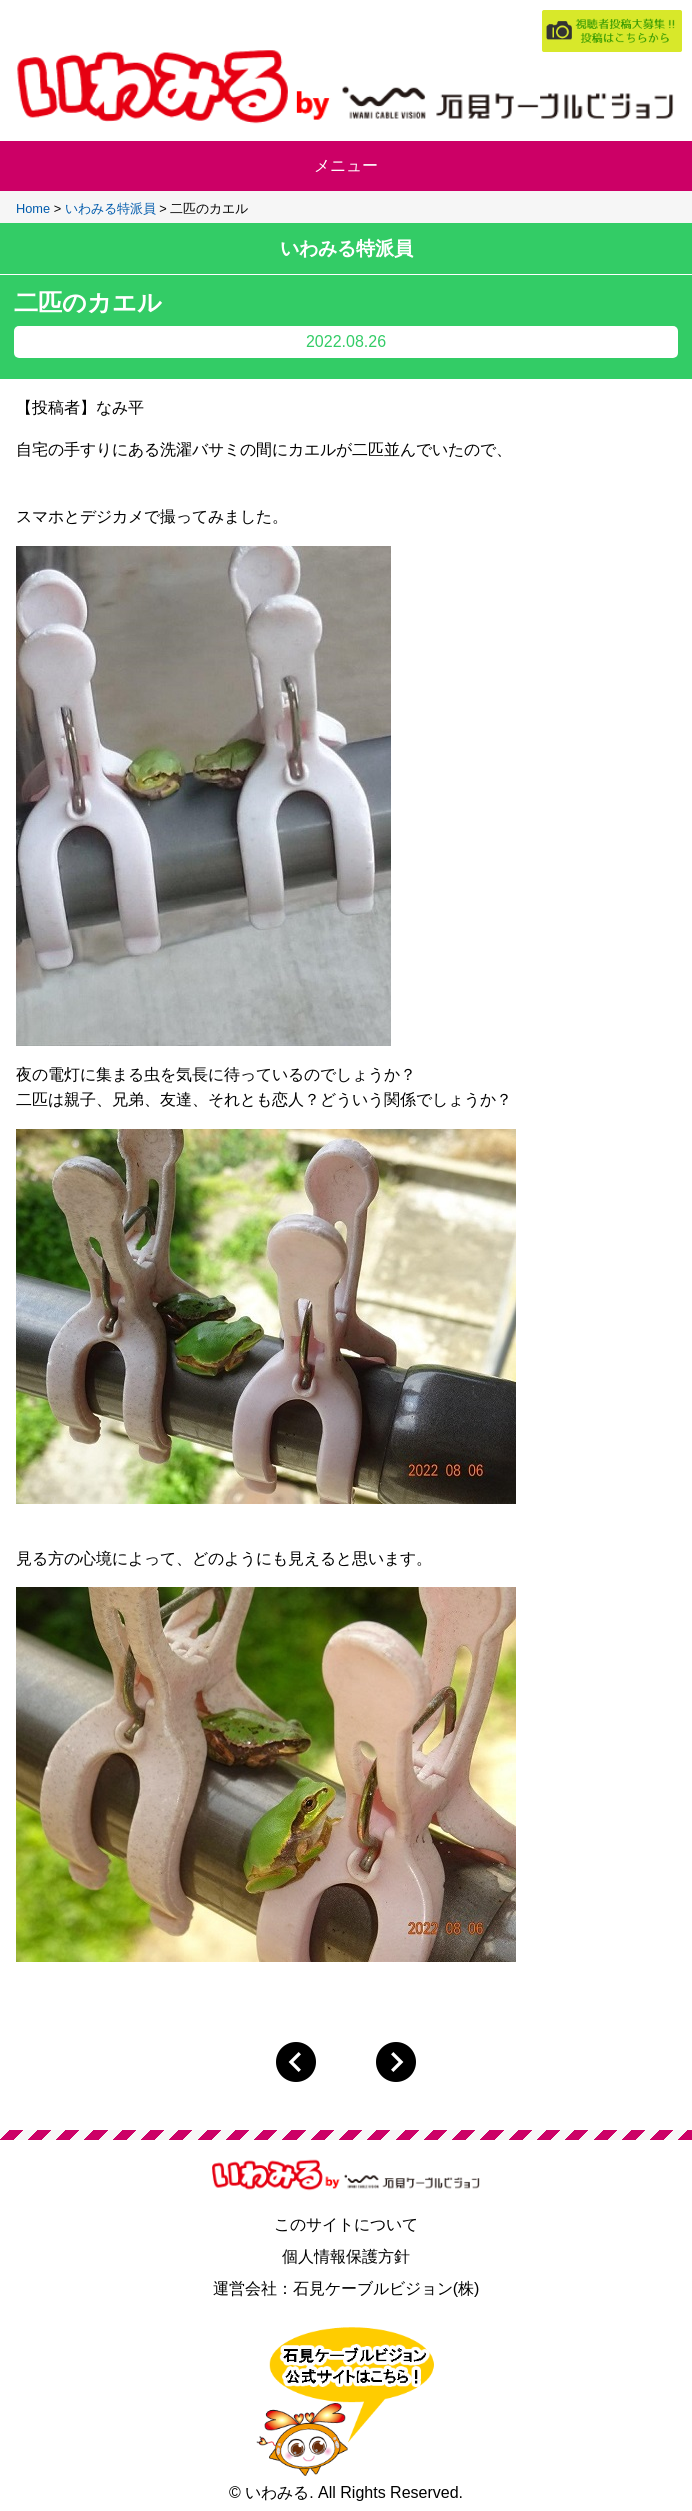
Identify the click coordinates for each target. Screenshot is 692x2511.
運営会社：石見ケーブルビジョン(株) (346, 2288)
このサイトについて (346, 2224)
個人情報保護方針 (346, 2256)
